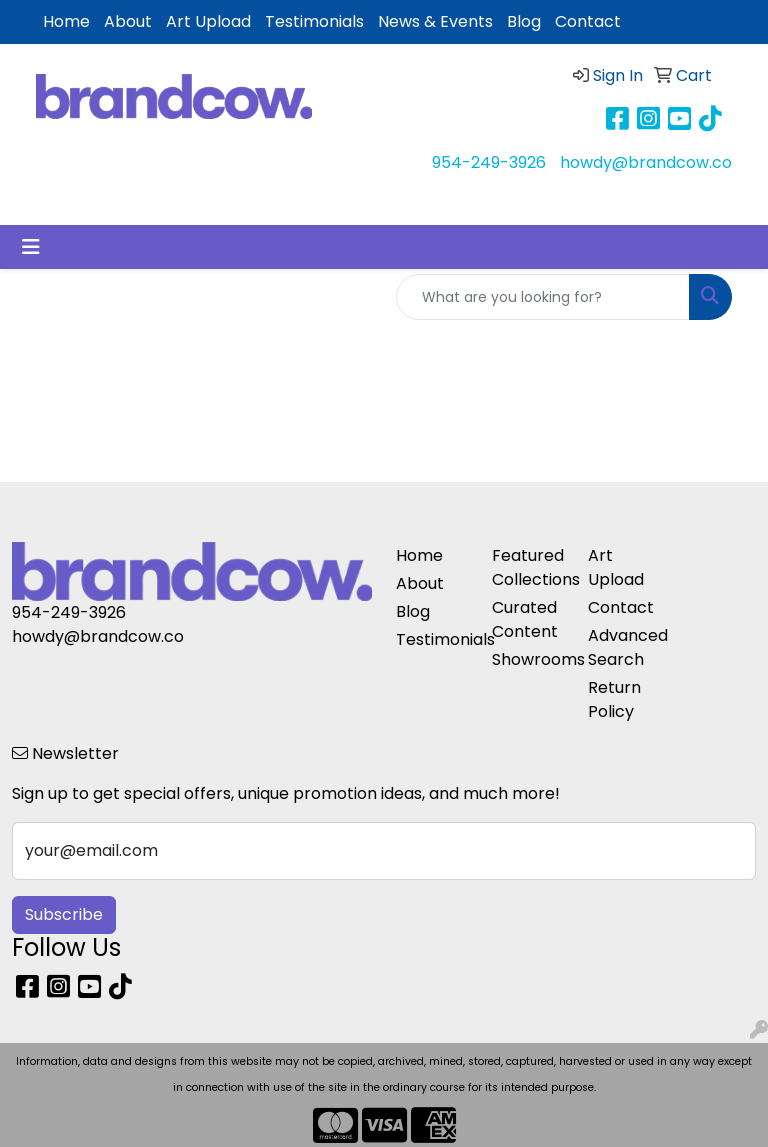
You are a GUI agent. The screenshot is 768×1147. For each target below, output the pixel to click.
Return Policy (614, 699)
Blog (524, 21)
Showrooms (528, 659)
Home (66, 21)
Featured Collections (528, 567)
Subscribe (64, 914)
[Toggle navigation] (31, 247)
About (128, 21)
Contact (588, 21)
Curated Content (525, 619)
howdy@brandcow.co (646, 162)
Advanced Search (624, 647)
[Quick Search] (543, 297)
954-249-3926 (489, 162)
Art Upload (208, 21)
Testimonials (314, 21)
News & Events (435, 21)
